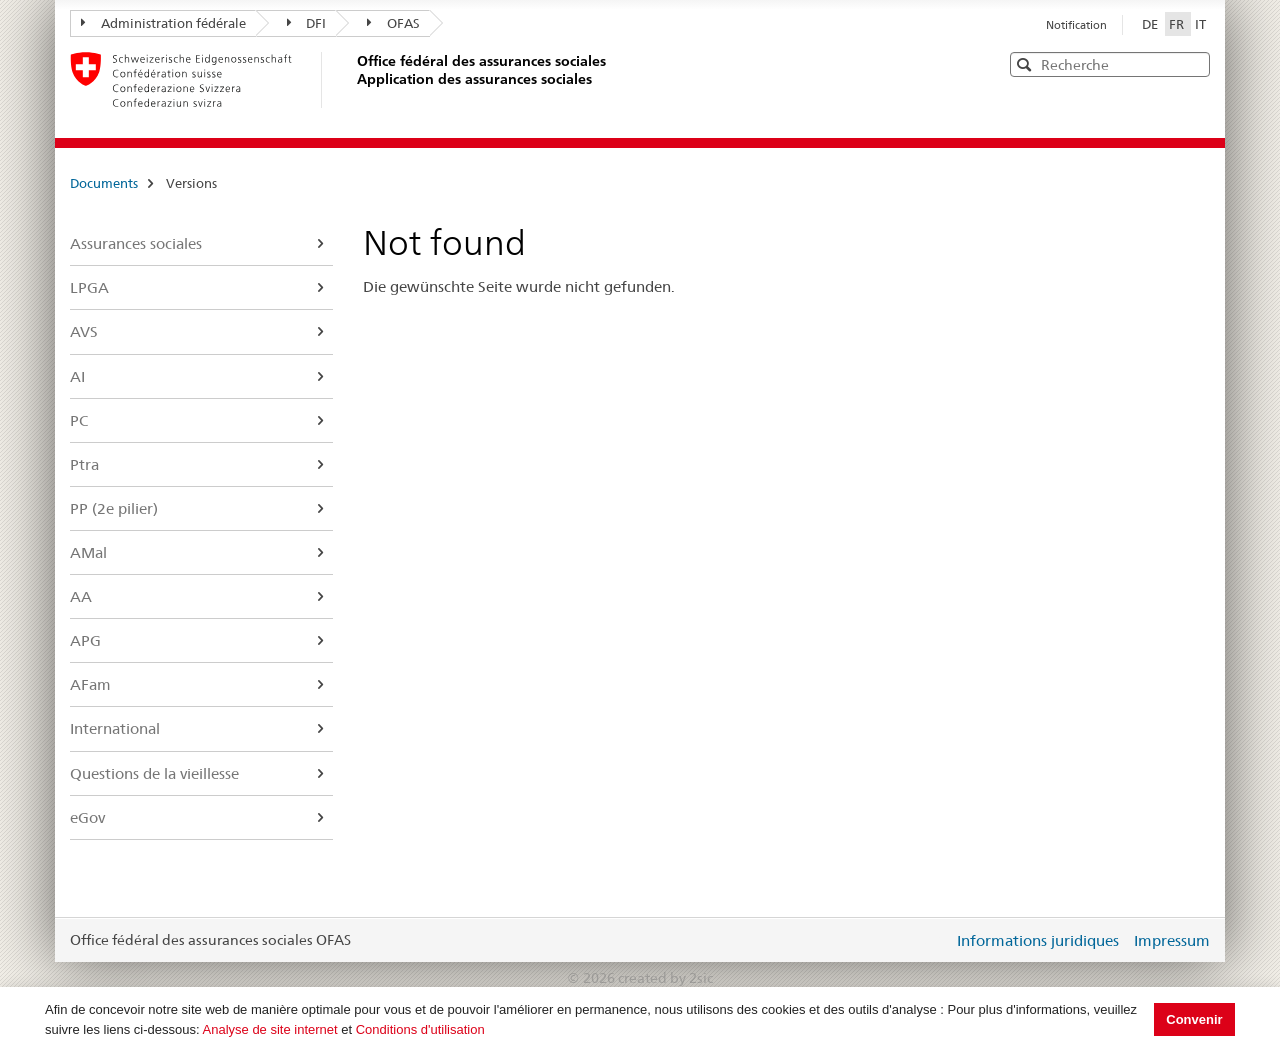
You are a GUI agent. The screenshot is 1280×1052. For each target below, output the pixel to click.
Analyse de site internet (270, 1029)
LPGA (89, 287)
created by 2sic (665, 978)
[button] (1193, 63)
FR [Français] (1178, 24)
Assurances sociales (136, 243)
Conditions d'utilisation (420, 1029)
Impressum (1172, 940)
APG (85, 640)
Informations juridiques (1038, 940)
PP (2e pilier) (114, 508)
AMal (88, 552)
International (115, 728)
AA (81, 596)
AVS (84, 331)
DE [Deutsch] (1151, 24)
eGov (87, 817)
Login (934, 940)
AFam (90, 684)
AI (77, 376)
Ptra (84, 464)
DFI (307, 23)
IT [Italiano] (1200, 24)
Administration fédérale (163, 23)
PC (79, 420)
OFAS (393, 23)
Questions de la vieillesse (154, 773)
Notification (1076, 25)
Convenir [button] (1194, 1019)
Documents (104, 183)
